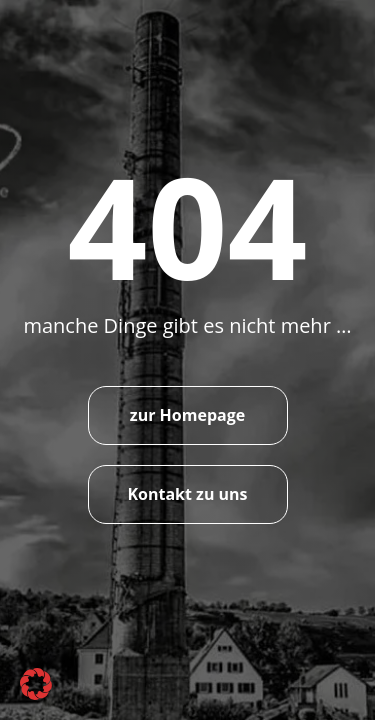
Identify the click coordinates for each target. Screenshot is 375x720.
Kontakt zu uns (187, 494)
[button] (36, 684)
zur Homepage (187, 415)
